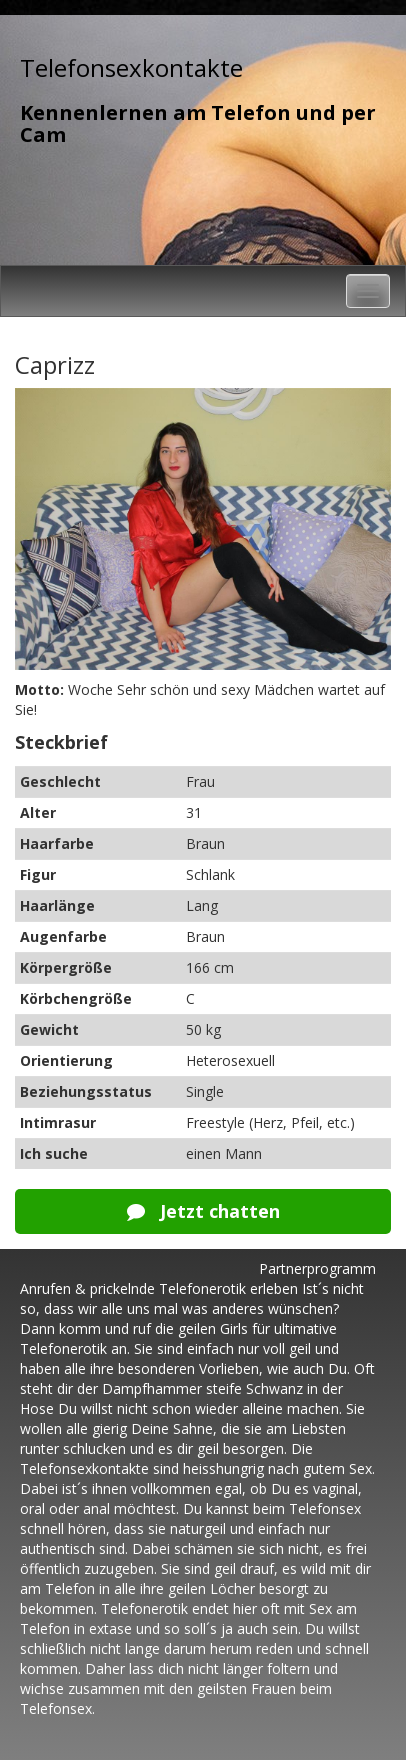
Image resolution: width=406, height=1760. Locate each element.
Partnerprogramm (317, 1268)
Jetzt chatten (203, 1211)
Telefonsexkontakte (131, 67)
